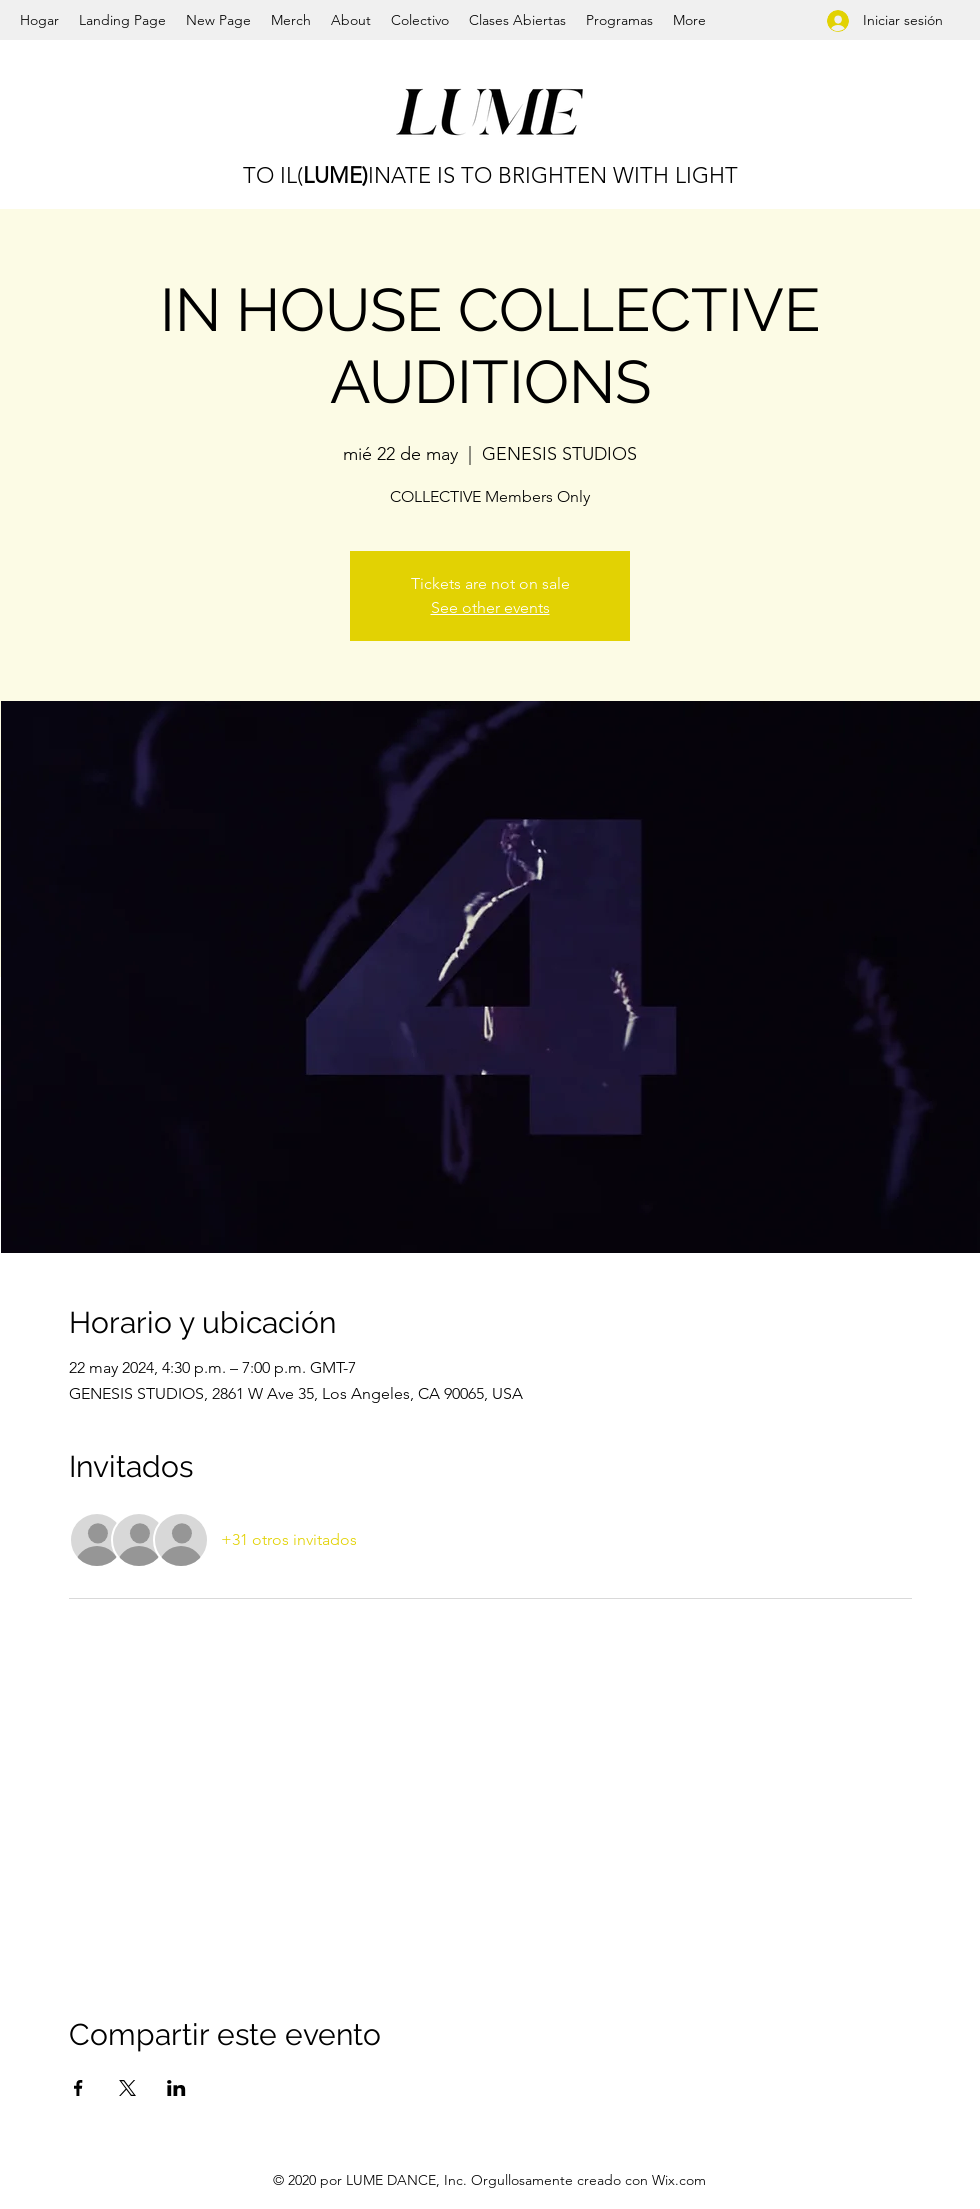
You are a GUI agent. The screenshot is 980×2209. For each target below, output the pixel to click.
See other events (490, 607)
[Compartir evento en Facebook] (78, 2088)
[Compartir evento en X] (127, 2088)
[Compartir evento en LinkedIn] (176, 2088)
